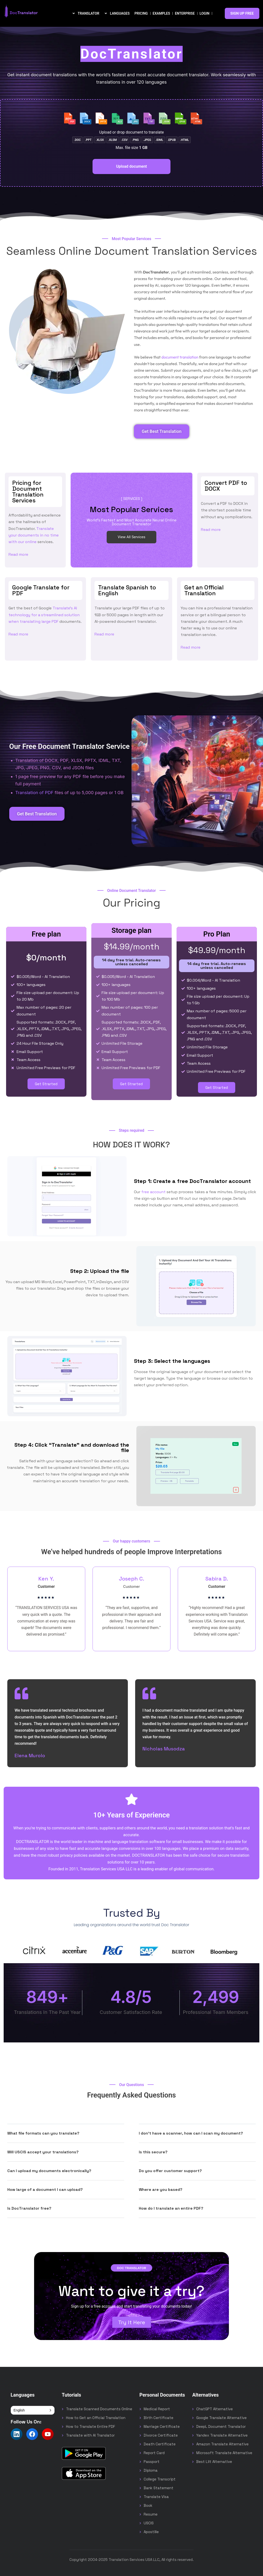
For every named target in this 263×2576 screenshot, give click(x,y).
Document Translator (131, 524)
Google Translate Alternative (221, 2417)
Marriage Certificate (162, 2426)
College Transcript (160, 2479)
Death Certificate (160, 2444)
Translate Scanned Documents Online (99, 2409)
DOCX (87, 121)
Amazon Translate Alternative (222, 2444)
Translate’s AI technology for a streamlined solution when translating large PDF (44, 614)
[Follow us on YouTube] (48, 2434)
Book (148, 2505)
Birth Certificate (158, 2417)
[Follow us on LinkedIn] (16, 2434)
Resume (151, 2514)
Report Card (154, 2452)
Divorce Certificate (161, 2435)
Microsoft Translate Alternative (224, 2452)
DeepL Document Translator (221, 2426)
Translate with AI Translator (90, 2435)
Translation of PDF (34, 792)
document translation (179, 357)
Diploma (151, 2470)
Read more (18, 554)
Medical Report (157, 2409)
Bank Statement (158, 2488)
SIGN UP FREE (242, 13)
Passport (152, 2461)
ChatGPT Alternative (214, 2409)
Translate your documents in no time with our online (34, 535)
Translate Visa (156, 2496)
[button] (65, 2137)
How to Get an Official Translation (95, 2417)
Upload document (131, 166)
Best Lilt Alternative (214, 2461)
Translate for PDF (40, 590)
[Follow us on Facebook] (32, 2434)
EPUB (182, 121)
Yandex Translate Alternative (222, 2435)
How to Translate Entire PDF (90, 2426)
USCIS (149, 2523)
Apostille (151, 2531)
